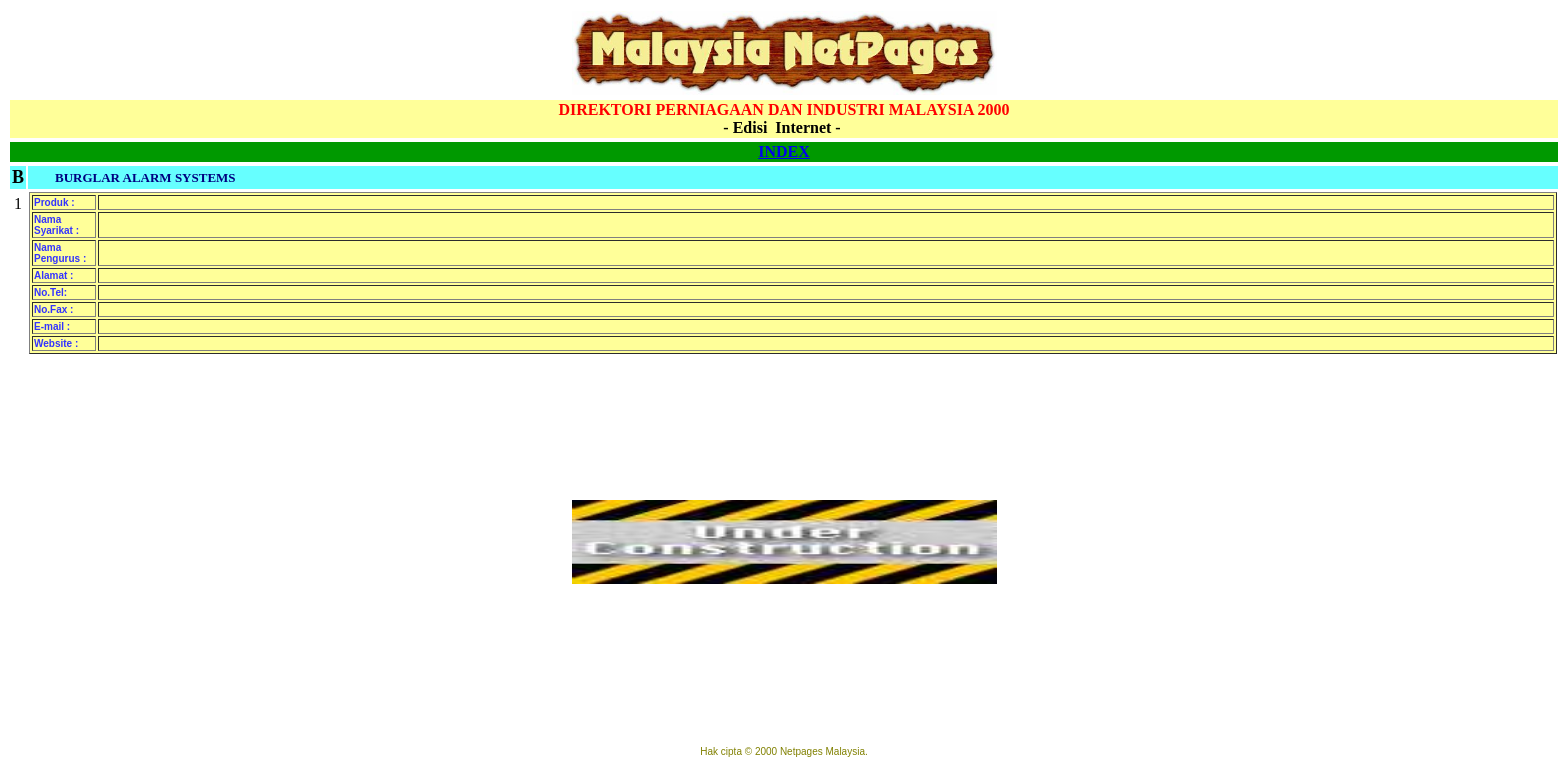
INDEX (784, 151)
